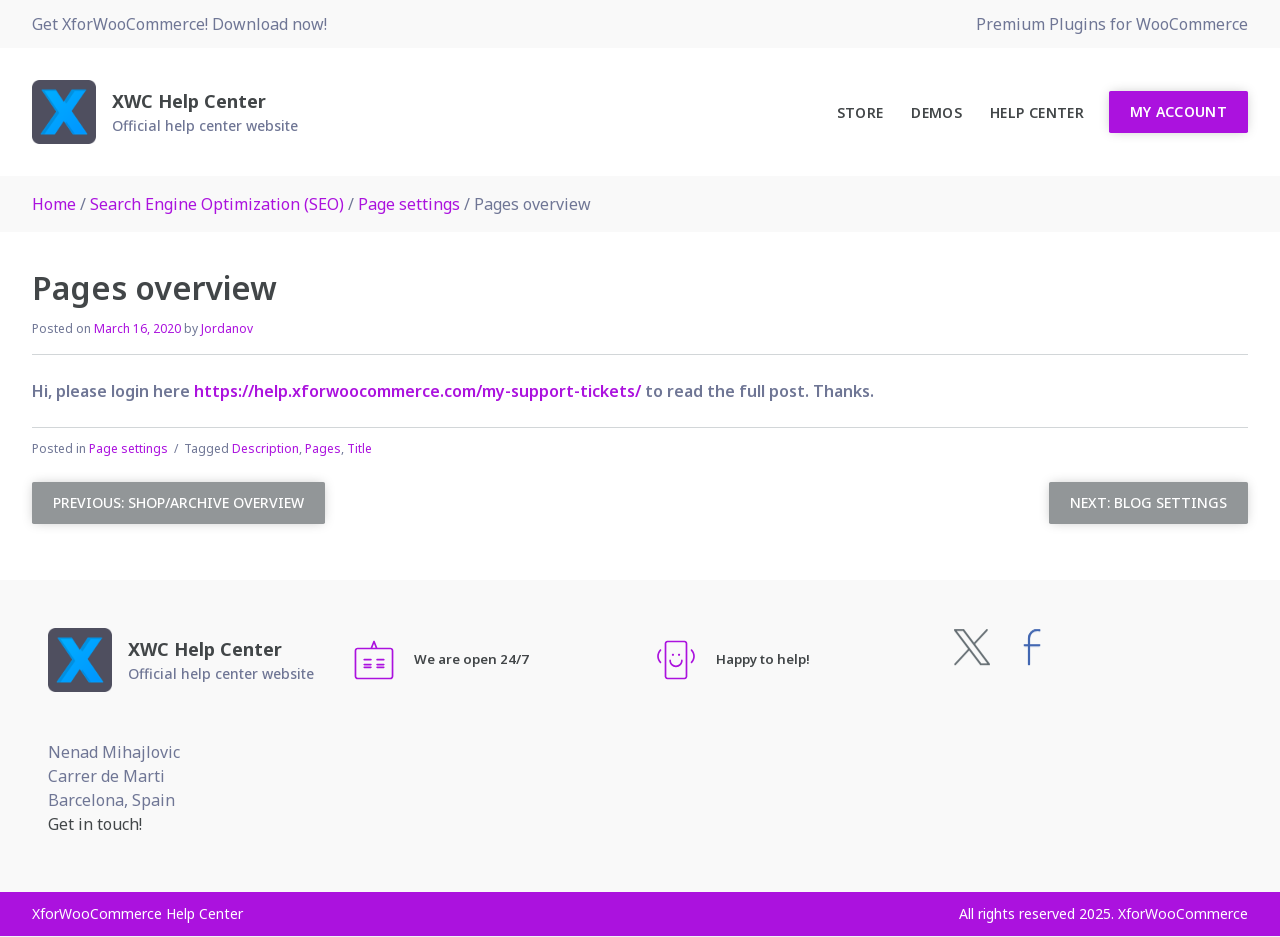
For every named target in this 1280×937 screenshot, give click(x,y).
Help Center (1037, 112)
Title (359, 448)
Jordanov (227, 328)
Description (265, 448)
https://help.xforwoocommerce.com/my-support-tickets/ (417, 391)
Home (54, 204)
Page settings (409, 204)
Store (860, 112)
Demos (936, 112)
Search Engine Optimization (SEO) (217, 204)
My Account (1179, 111)
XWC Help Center (189, 101)
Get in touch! (95, 824)
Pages (323, 448)
